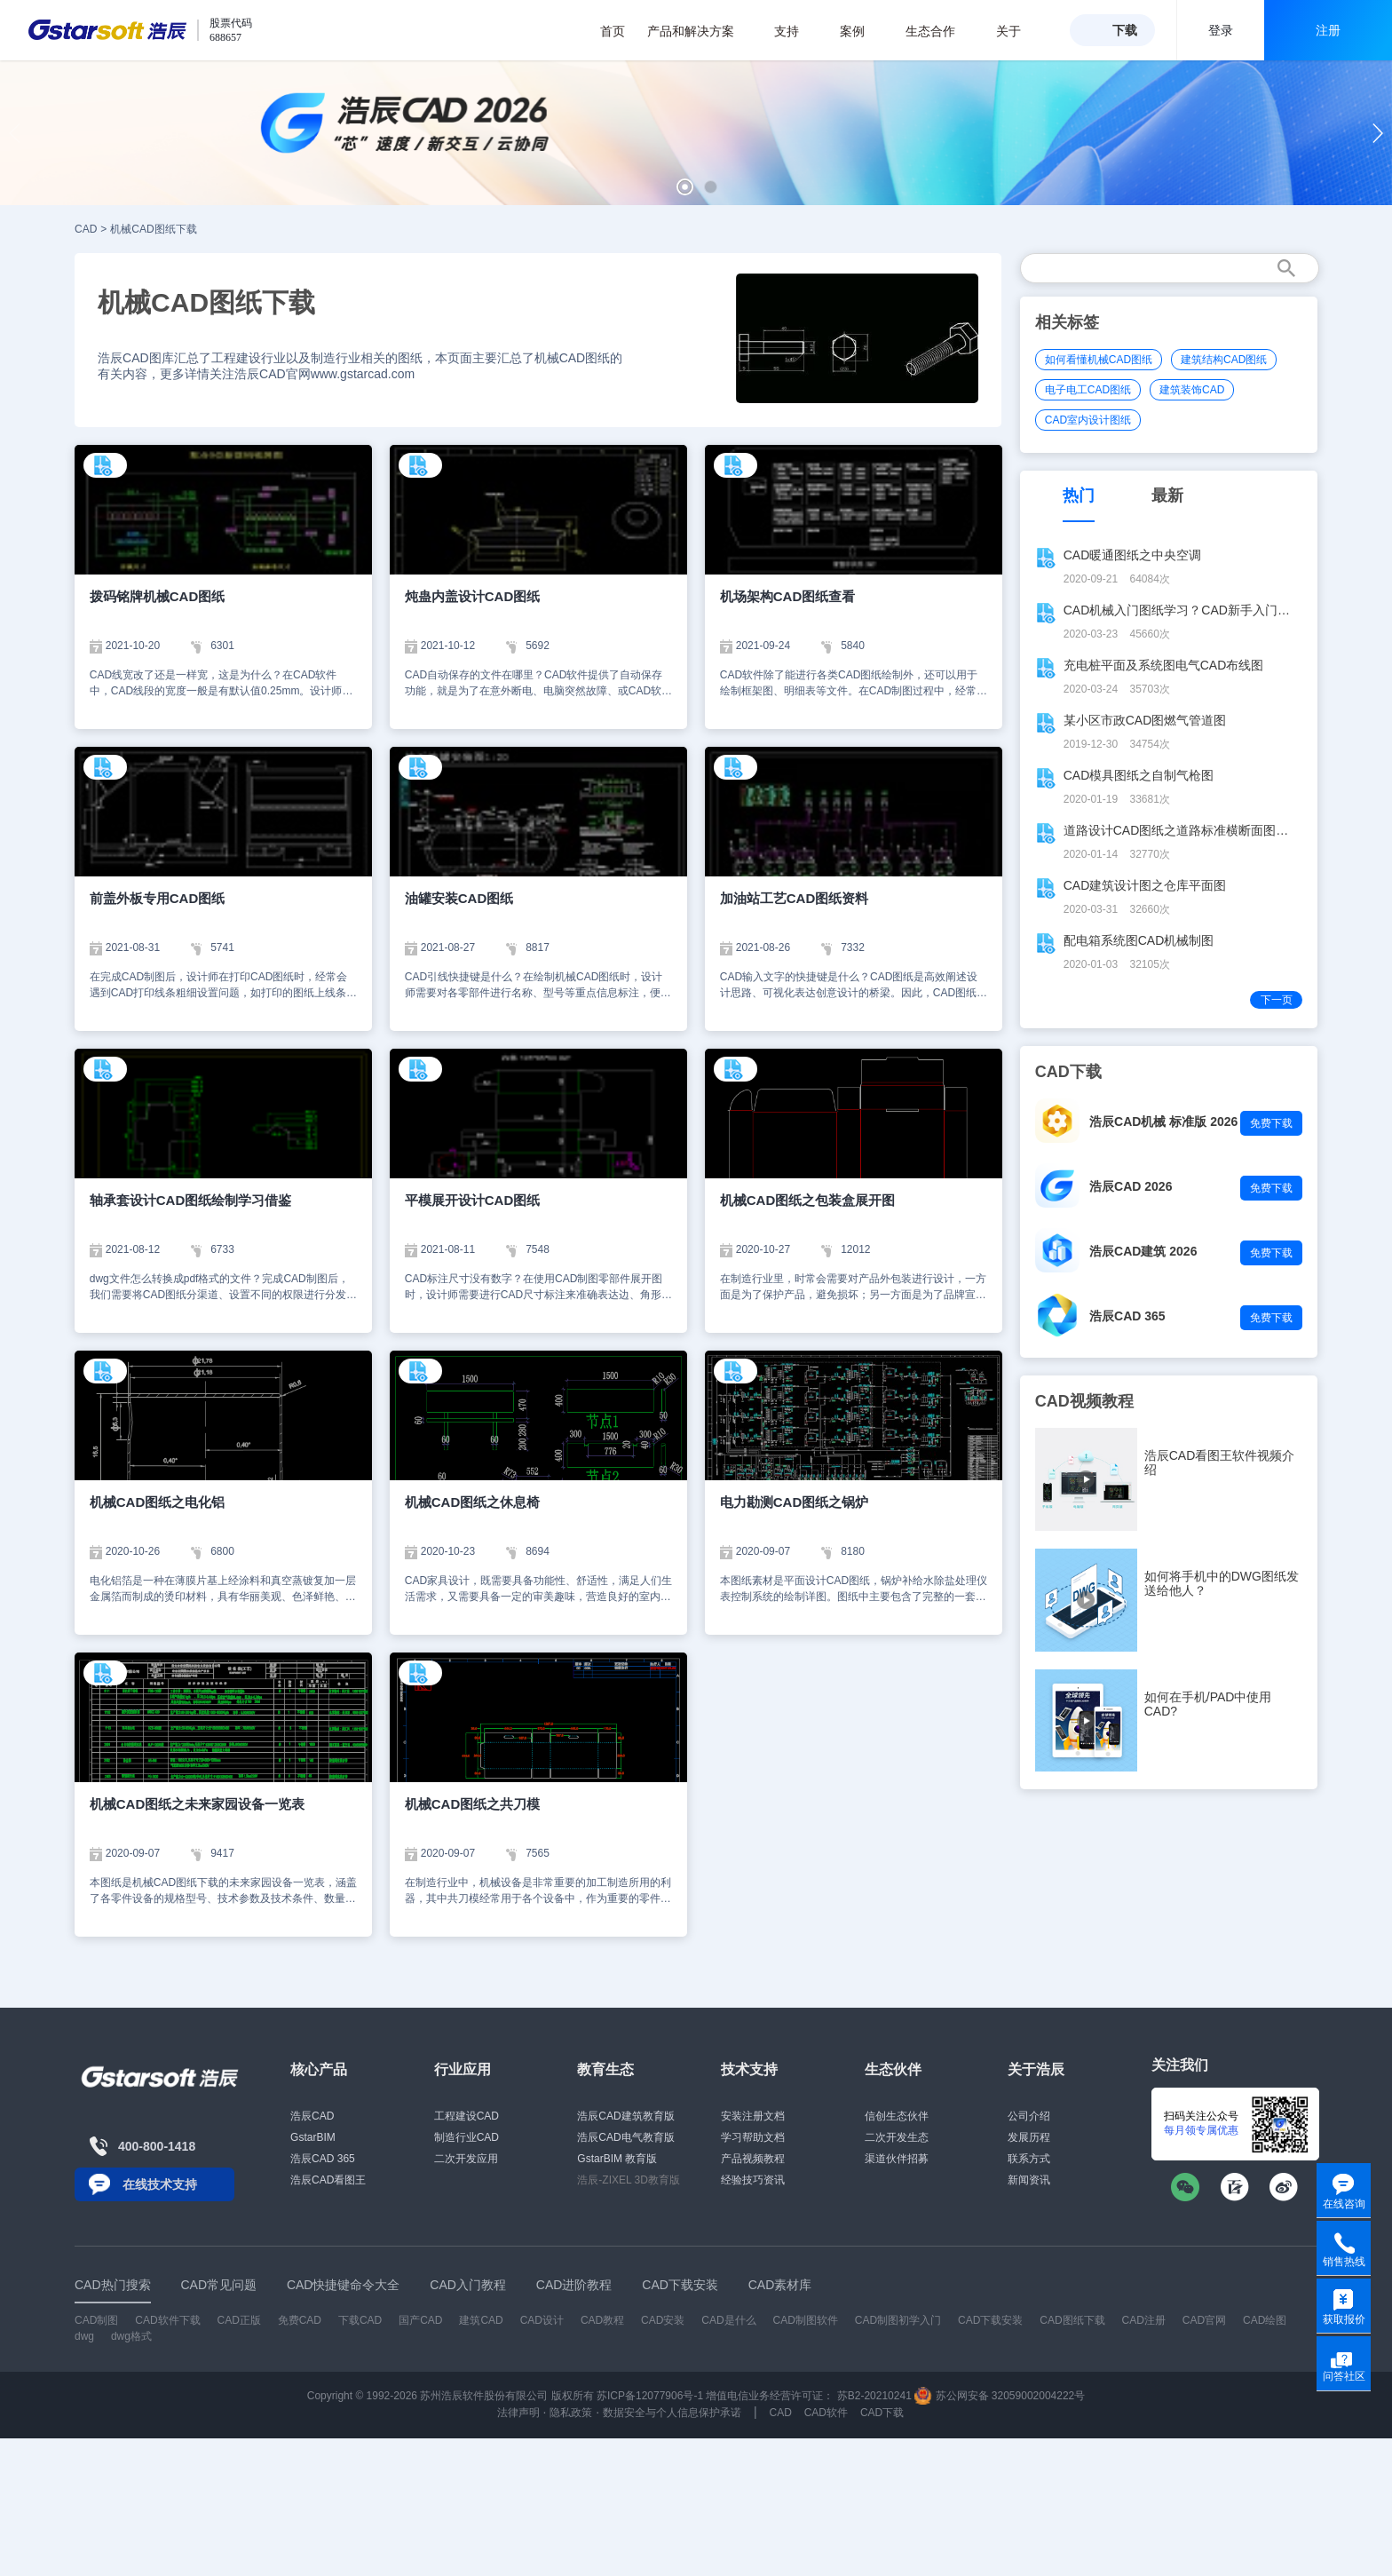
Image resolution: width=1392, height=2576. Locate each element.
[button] (685, 187)
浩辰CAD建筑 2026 (1143, 1251)
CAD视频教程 (1084, 1401)
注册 (1328, 30)
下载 (1124, 30)
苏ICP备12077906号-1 (650, 2396)
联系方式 (1029, 2158)
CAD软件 (826, 2412)
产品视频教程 (753, 2158)
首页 (612, 31)
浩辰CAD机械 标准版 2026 (1163, 1121)
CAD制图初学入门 (898, 2320)
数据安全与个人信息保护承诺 (672, 2412)
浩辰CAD (312, 2116)
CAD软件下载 (167, 2320)
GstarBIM (313, 2137)
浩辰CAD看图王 (328, 2180)
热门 (1079, 495)
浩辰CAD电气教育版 (625, 2137)
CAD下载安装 (990, 2320)
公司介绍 (1029, 2116)
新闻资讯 (1029, 2180)
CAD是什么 (728, 2320)
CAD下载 (882, 2412)
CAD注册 (1144, 2320)
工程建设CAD (466, 2116)
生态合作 (940, 31)
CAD (86, 229)
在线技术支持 (160, 2184)
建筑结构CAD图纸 (1224, 359)
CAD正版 (238, 2320)
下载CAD (360, 2320)
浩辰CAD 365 (1127, 1316)
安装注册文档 (753, 2116)
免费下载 (1271, 1123)
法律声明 (518, 2412)
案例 (861, 31)
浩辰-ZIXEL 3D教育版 (628, 2180)
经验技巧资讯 (753, 2180)
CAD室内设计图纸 (1088, 420)
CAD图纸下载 (1072, 2320)
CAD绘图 (1264, 2320)
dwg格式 (131, 2336)
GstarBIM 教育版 (617, 2158)
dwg (84, 2336)
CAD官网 (1204, 2320)
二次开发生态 (897, 2137)
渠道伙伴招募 (897, 2158)
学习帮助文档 (753, 2137)
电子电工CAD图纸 (1088, 390)
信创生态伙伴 (897, 2116)
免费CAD (299, 2320)
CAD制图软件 (805, 2320)
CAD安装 (662, 2320)
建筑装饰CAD (1191, 390)
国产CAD (420, 2320)
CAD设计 (542, 2320)
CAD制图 (96, 2320)
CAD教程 (602, 2320)
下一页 (1277, 1000)
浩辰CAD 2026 (1130, 1186)
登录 (1220, 30)
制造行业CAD (466, 2137)
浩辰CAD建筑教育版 (625, 2116)
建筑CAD (480, 2320)
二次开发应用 (466, 2158)
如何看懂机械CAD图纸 (1098, 359)
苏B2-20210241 (874, 2396)
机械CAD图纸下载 (153, 229)
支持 (796, 31)
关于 (1018, 31)
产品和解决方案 (700, 31)
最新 (1167, 495)
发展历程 (1029, 2137)
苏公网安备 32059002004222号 (999, 2396)
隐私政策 (571, 2412)
